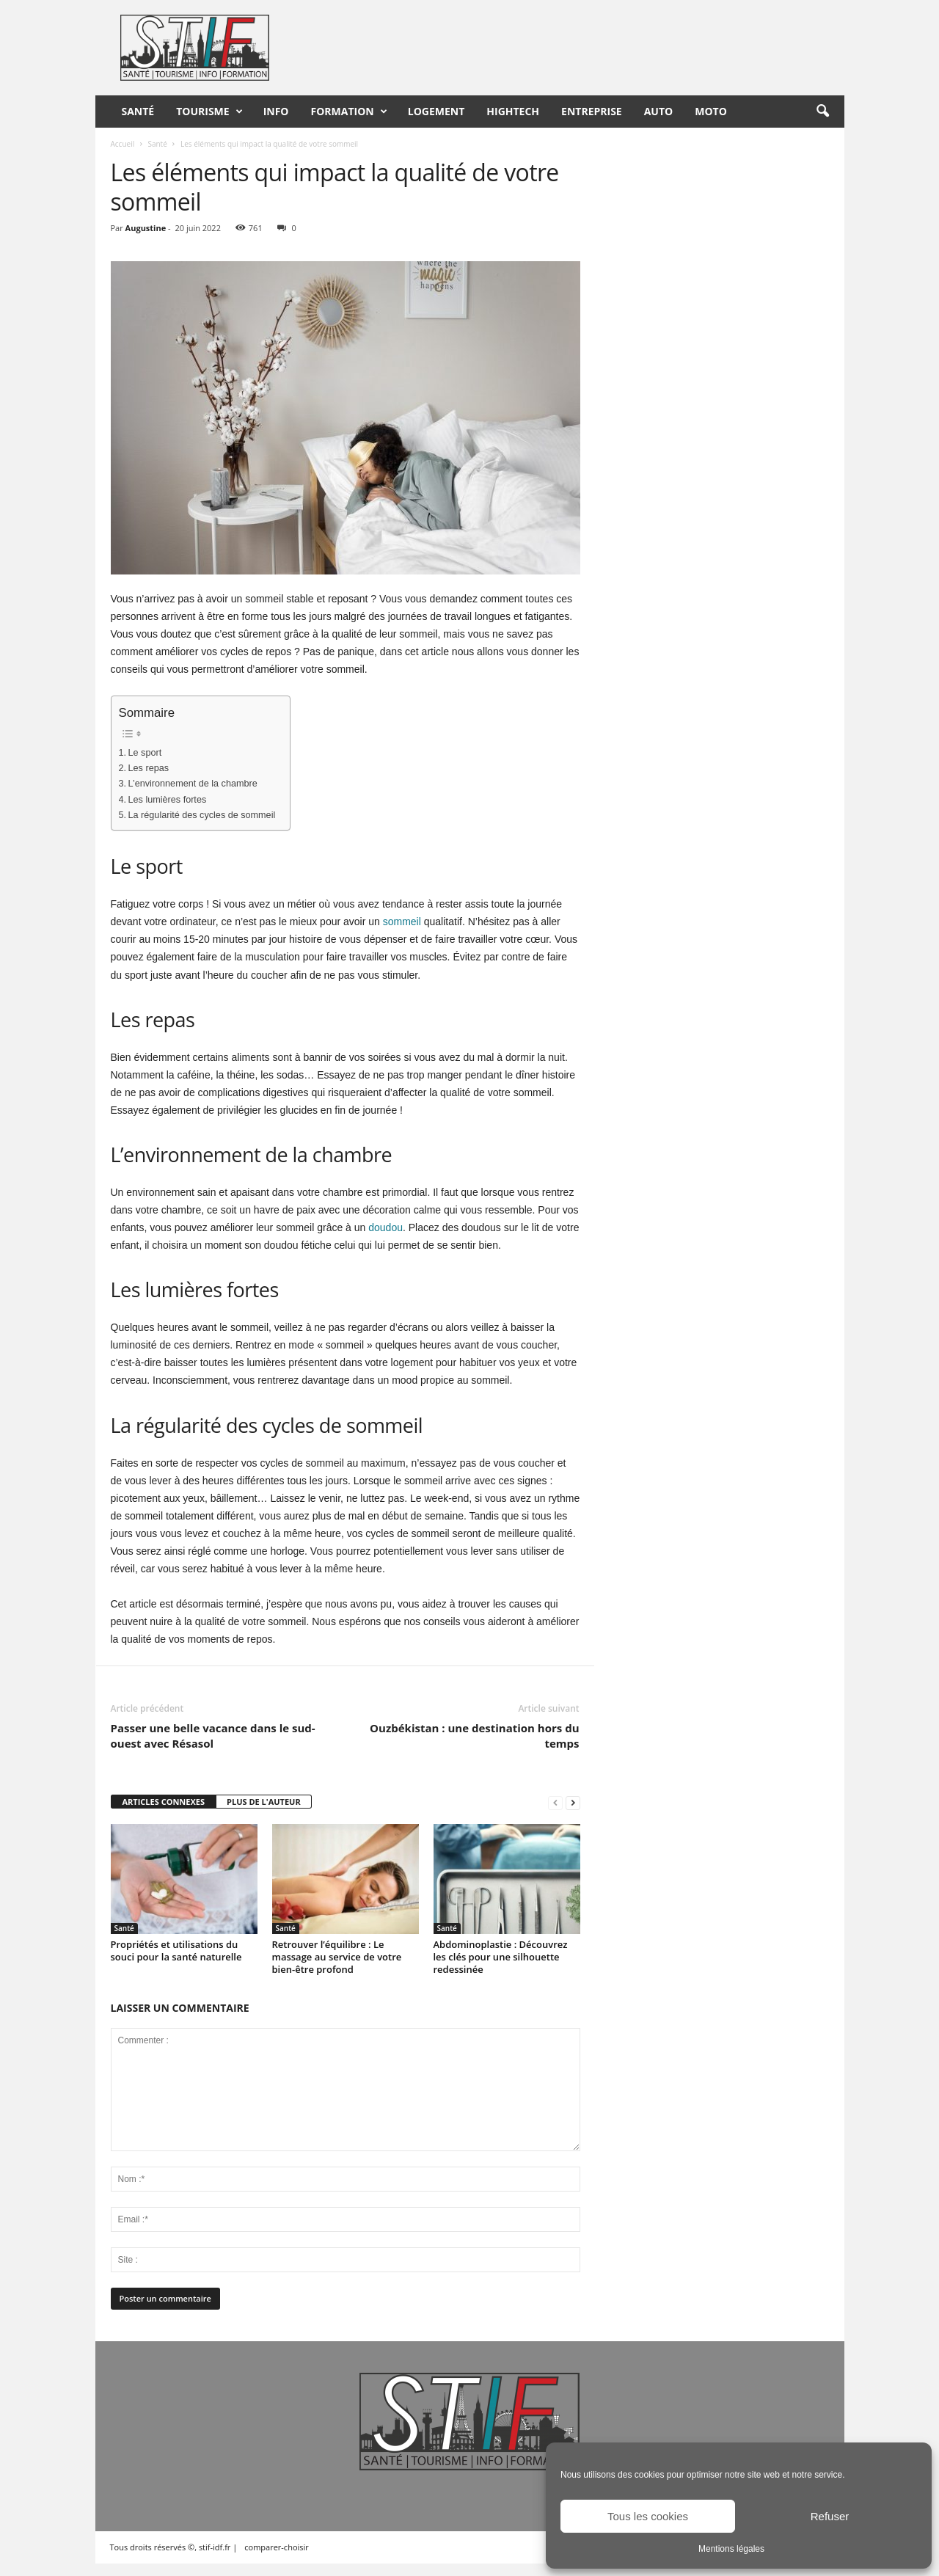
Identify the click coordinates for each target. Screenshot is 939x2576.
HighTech (512, 111)
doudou (385, 1227)
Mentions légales (731, 2549)
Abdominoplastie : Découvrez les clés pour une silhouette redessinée (501, 1957)
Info (276, 111)
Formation (349, 111)
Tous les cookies (647, 2516)
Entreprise (591, 111)
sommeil (402, 921)
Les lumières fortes (167, 800)
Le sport (145, 753)
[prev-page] (555, 1802)
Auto (658, 111)
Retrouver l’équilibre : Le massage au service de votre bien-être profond (337, 1957)
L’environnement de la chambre (192, 783)
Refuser (830, 2516)
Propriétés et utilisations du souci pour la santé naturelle (176, 1950)
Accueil (123, 144)
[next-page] (573, 1802)
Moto (711, 111)
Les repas (148, 768)
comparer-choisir (276, 2547)
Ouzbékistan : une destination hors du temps (474, 1736)
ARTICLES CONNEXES (164, 1801)
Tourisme (209, 111)
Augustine (146, 227)
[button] (822, 111)
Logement (436, 111)
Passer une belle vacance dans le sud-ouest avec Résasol (213, 1736)
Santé (138, 111)
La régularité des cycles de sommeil (202, 815)
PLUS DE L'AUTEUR (264, 1801)
